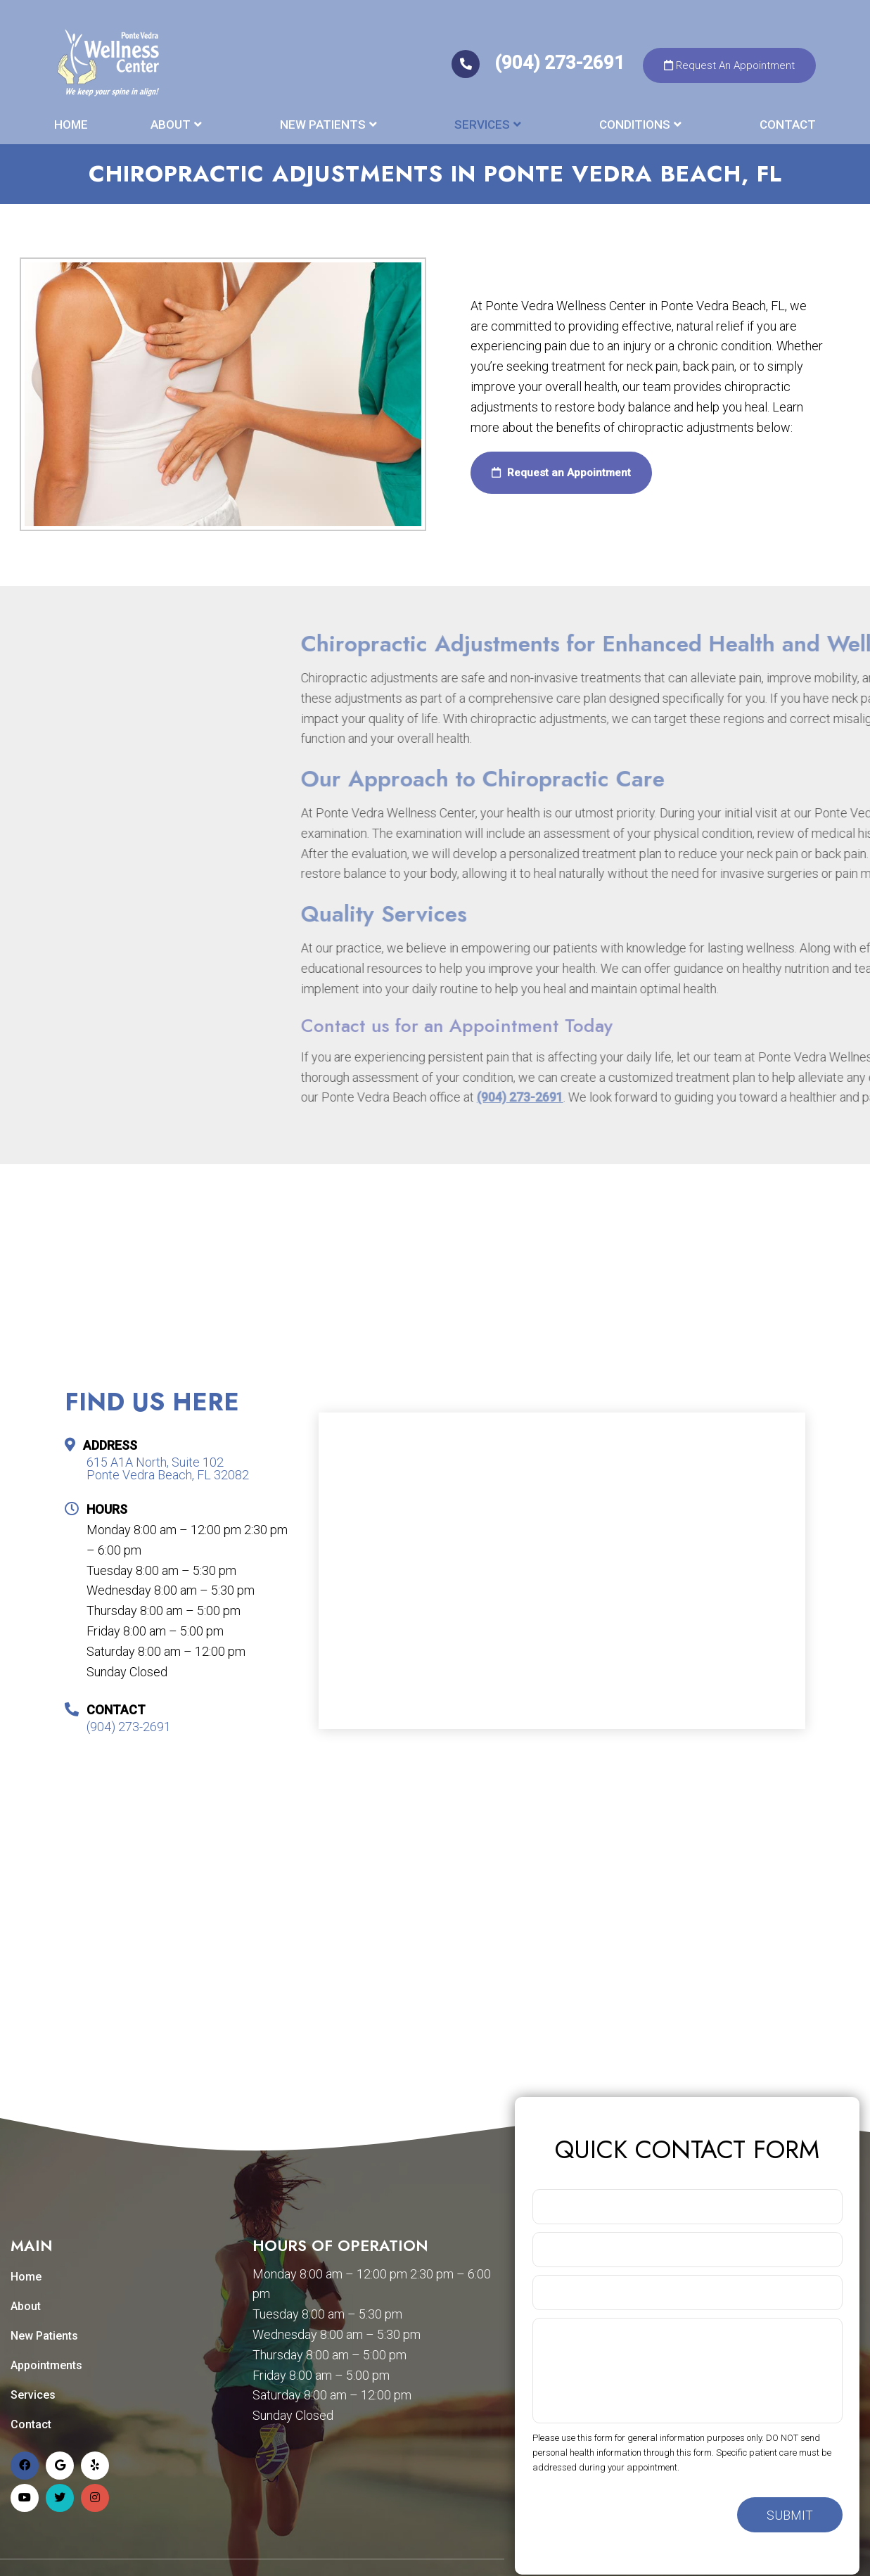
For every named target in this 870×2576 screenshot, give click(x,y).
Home (71, 124)
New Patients (323, 124)
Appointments (46, 2365)
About (171, 124)
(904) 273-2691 (540, 62)
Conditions (634, 124)
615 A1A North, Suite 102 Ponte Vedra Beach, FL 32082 (168, 1468)
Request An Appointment (729, 65)
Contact (788, 124)
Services (482, 124)
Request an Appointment (561, 472)
